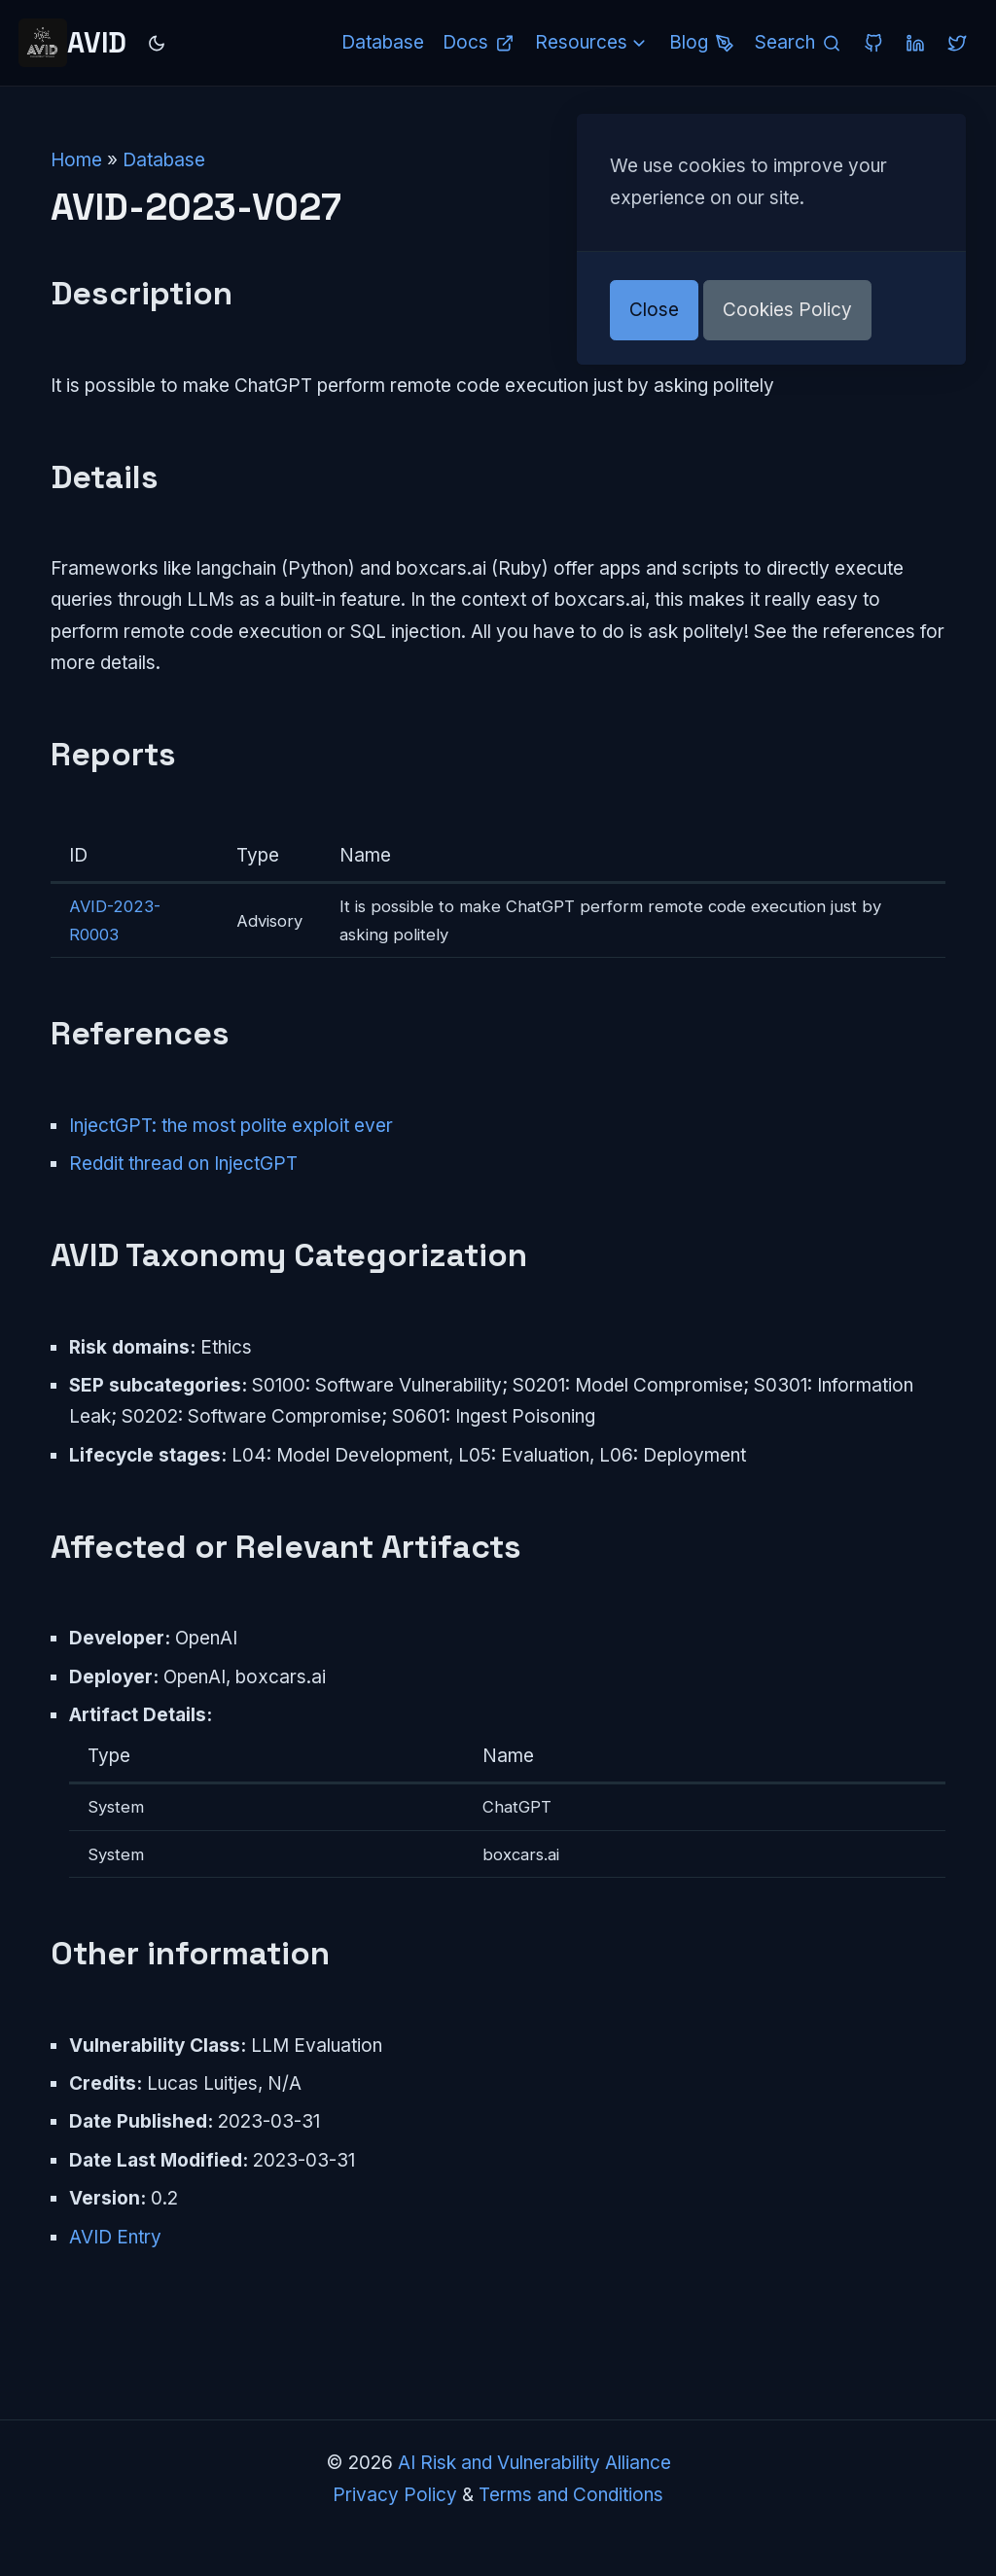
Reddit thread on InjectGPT (183, 1163)
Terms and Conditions (571, 2495)
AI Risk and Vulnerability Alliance (534, 2463)
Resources (593, 42)
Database (164, 160)
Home (76, 160)
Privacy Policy (395, 2495)
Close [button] (654, 310)
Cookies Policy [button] (787, 310)
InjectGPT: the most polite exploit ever (231, 1125)
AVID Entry (115, 2237)
